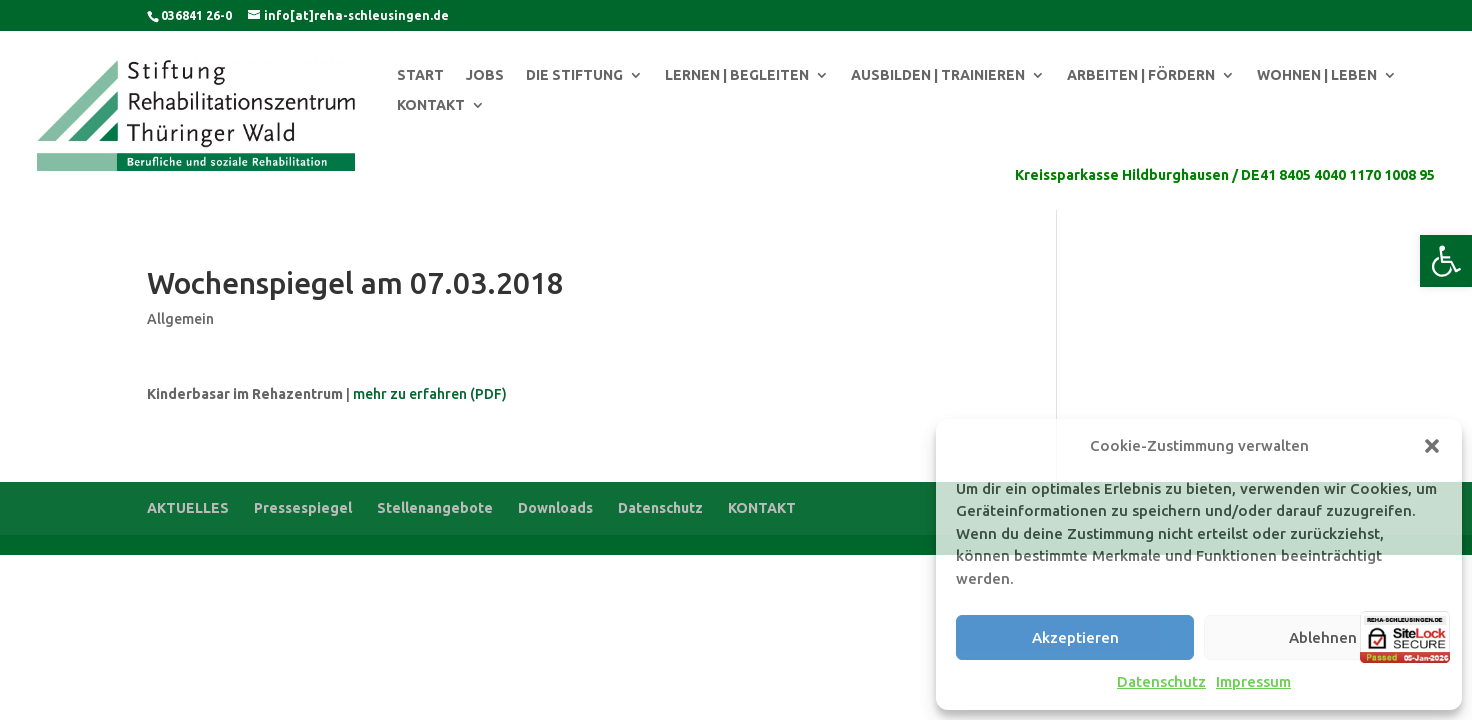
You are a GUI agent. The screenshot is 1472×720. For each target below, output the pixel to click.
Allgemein (180, 319)
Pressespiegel (303, 508)
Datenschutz (1161, 681)
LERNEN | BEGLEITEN (737, 75)
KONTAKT (431, 105)
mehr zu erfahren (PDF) (430, 394)
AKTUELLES (188, 508)
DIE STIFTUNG (574, 75)
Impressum (1253, 681)
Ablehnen (1323, 637)
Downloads (555, 508)
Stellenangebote (435, 508)
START (420, 75)
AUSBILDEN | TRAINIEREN (938, 75)
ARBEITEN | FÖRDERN (1141, 75)
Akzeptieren (1075, 637)
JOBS (485, 75)
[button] (1446, 261)
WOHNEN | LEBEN (1317, 75)
